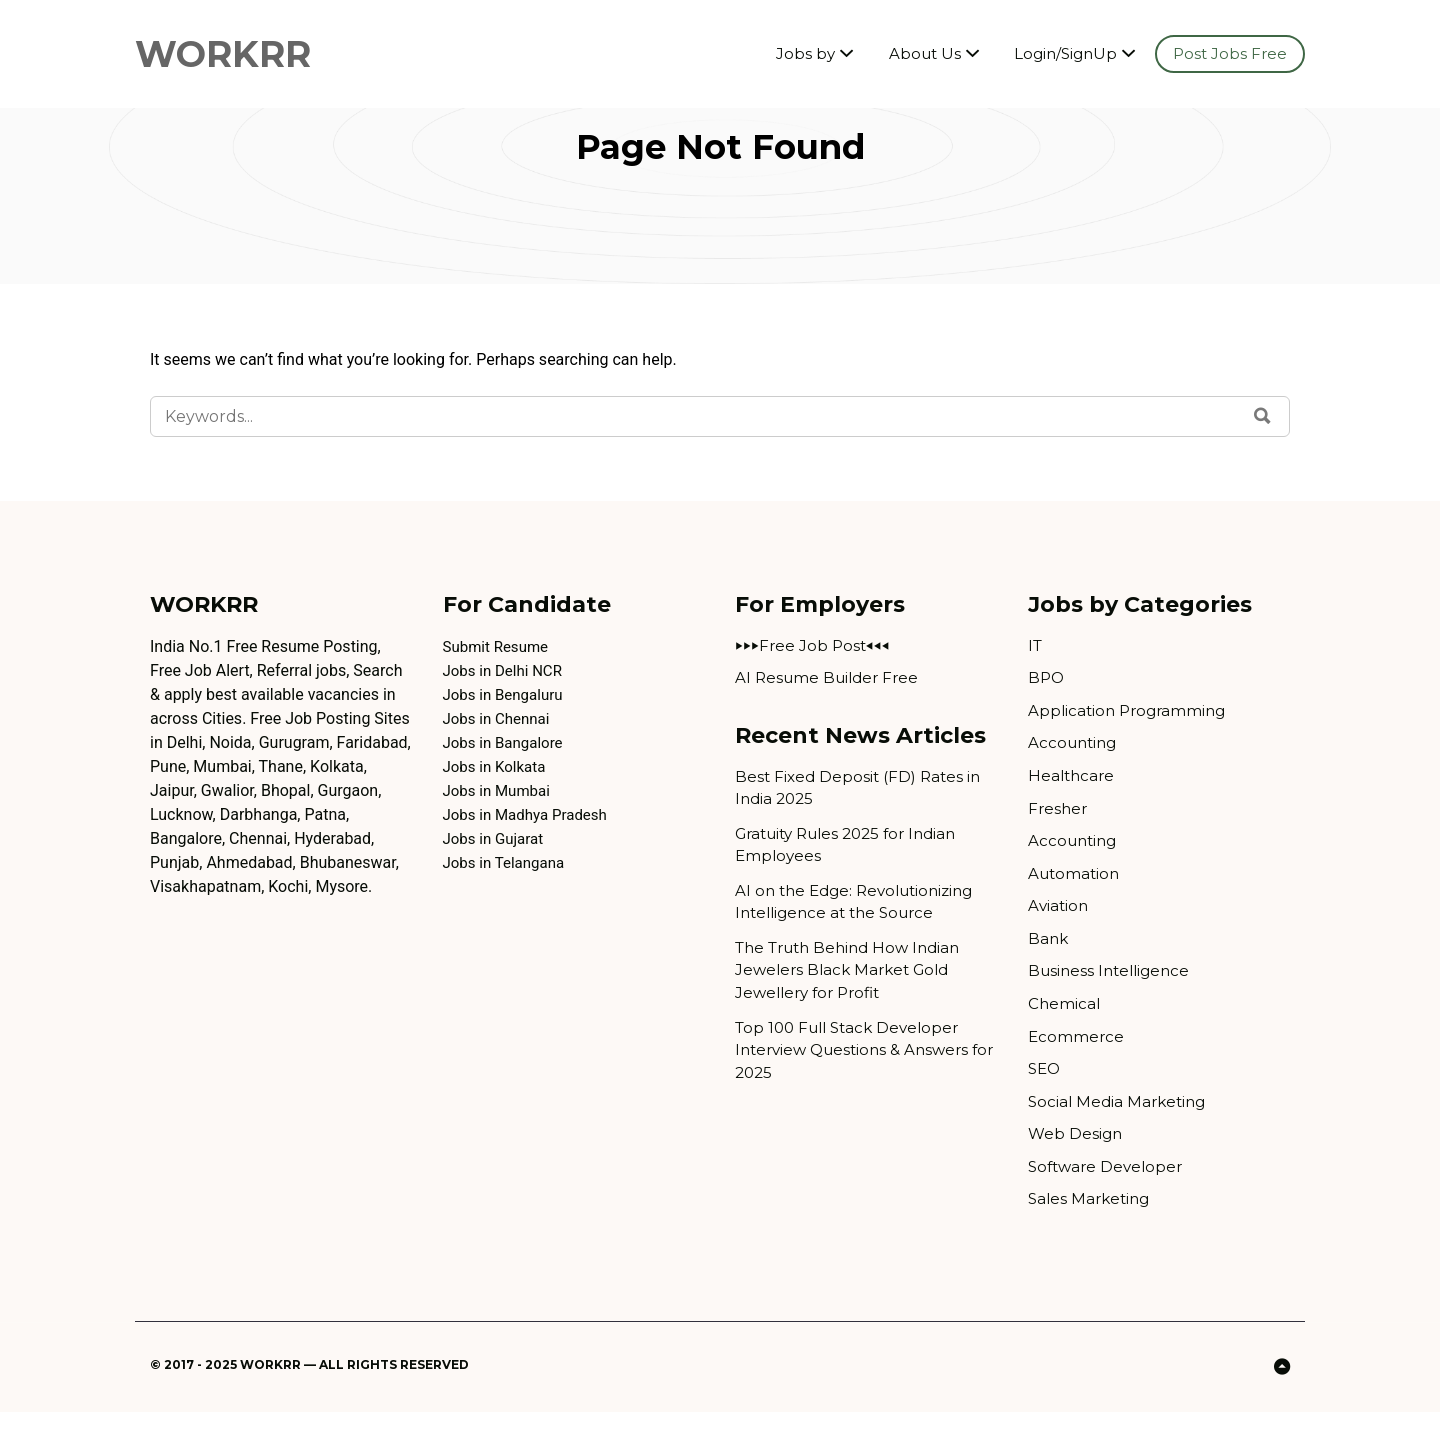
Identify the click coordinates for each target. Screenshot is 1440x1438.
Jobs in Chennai (500, 718)
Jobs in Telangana (507, 862)
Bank (1049, 952)
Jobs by (804, 54)
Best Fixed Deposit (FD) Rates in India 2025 (861, 791)
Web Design (1076, 1156)
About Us (924, 54)
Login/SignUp (1065, 54)
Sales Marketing (1092, 1224)
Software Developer (1109, 1190)
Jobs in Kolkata (497, 766)
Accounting (1075, 748)
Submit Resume (499, 646)
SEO (1045, 1088)
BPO (1047, 680)
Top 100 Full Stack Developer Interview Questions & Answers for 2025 (858, 1067)
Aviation (1059, 918)
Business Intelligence (1113, 986)
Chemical (1065, 1020)
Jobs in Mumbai (500, 790)
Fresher (1059, 816)
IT (1036, 646)
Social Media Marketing (1120, 1122)
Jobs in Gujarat (496, 838)
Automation (1076, 884)
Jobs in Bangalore (507, 742)
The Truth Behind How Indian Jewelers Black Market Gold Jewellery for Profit (855, 983)
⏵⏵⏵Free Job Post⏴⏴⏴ (814, 646)
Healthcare (1073, 782)
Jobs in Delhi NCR (506, 670)
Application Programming (1131, 714)
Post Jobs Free (1230, 54)
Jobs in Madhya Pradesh (530, 814)
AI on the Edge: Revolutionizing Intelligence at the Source (861, 911)
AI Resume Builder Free (831, 680)
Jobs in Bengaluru (507, 694)
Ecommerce (1077, 1054)
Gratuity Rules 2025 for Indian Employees (855, 851)
